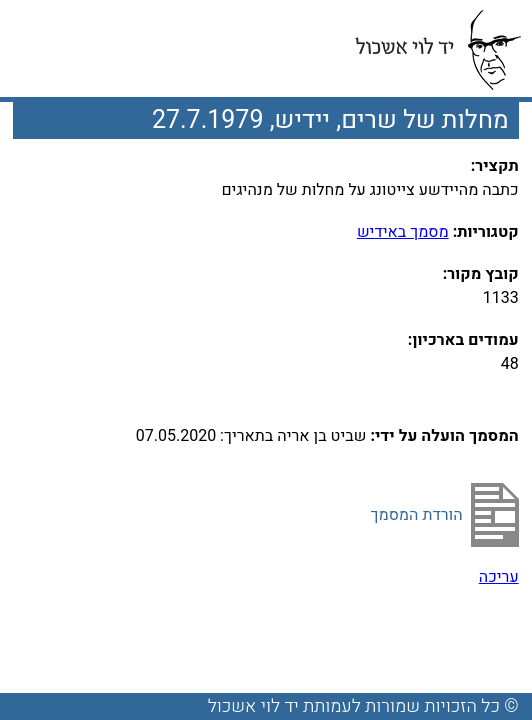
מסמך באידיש (403, 232)
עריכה (499, 577)
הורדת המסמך (417, 515)
